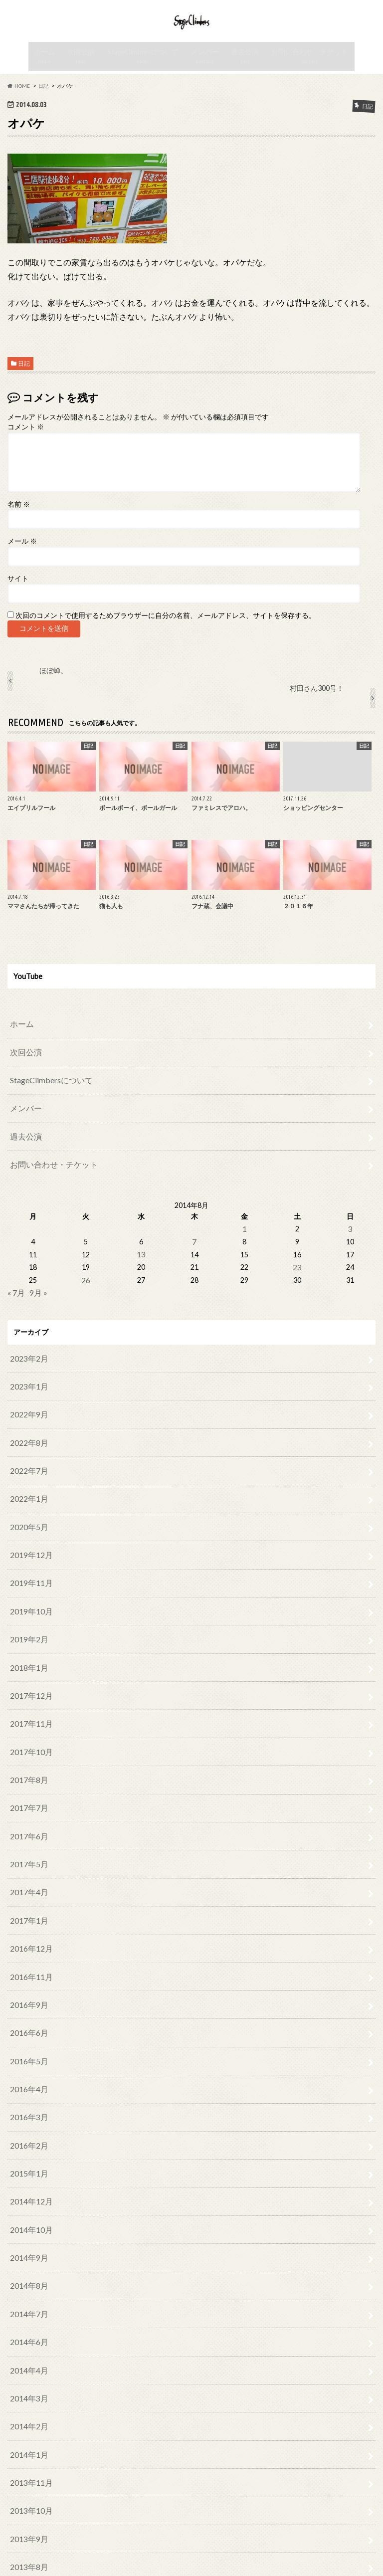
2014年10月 (29, 2152)
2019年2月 (27, 1614)
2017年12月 (29, 1665)
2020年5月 (27, 1512)
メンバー (206, 80)
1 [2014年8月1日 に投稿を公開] (244, 1235)
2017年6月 (27, 1793)
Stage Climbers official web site (275, 2561)
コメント (25, 449)
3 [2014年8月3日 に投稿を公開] (349, 1235)
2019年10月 (29, 1589)
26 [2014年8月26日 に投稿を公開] (86, 1282)
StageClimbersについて (146, 80)
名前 (18, 526)
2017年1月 (27, 1870)
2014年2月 (27, 2332)
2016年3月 (27, 2050)
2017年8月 (27, 1742)
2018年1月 (27, 1640)
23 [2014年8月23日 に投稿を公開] (297, 1271)
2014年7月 (27, 2229)
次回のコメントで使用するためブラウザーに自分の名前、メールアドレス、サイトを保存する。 (165, 638)
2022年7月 (27, 1460)
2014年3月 (27, 2306)
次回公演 (86, 80)
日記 (24, 386)
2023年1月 (27, 1384)
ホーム (50, 80)
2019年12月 (29, 1537)
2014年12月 (29, 2127)
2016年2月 (27, 2075)
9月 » (35, 1294)
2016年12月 (29, 1896)
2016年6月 (27, 1973)
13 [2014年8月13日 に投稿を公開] (139, 1259)
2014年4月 (27, 2280)
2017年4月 (27, 1845)
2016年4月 (27, 2024)
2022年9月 (27, 1409)
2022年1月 (27, 1486)
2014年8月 (27, 2203)
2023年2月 (27, 1358)
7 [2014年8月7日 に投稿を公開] (191, 1247)
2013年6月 (27, 2511)
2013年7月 (27, 2485)
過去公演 (245, 80)
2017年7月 (27, 1768)
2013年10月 (29, 2408)
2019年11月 (29, 1563)
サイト (17, 600)
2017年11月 (29, 1691)
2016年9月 (27, 1947)
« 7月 (15, 1294)
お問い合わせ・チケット (306, 80)
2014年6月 (27, 2255)
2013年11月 (29, 2383)
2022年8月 (27, 1434)
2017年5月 (27, 1819)
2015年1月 (27, 2101)
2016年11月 (29, 1922)
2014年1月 (27, 2358)
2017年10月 (29, 1717)
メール (22, 564)
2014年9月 (27, 2178)
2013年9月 (27, 2434)
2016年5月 (27, 1998)
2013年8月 (27, 2460)
